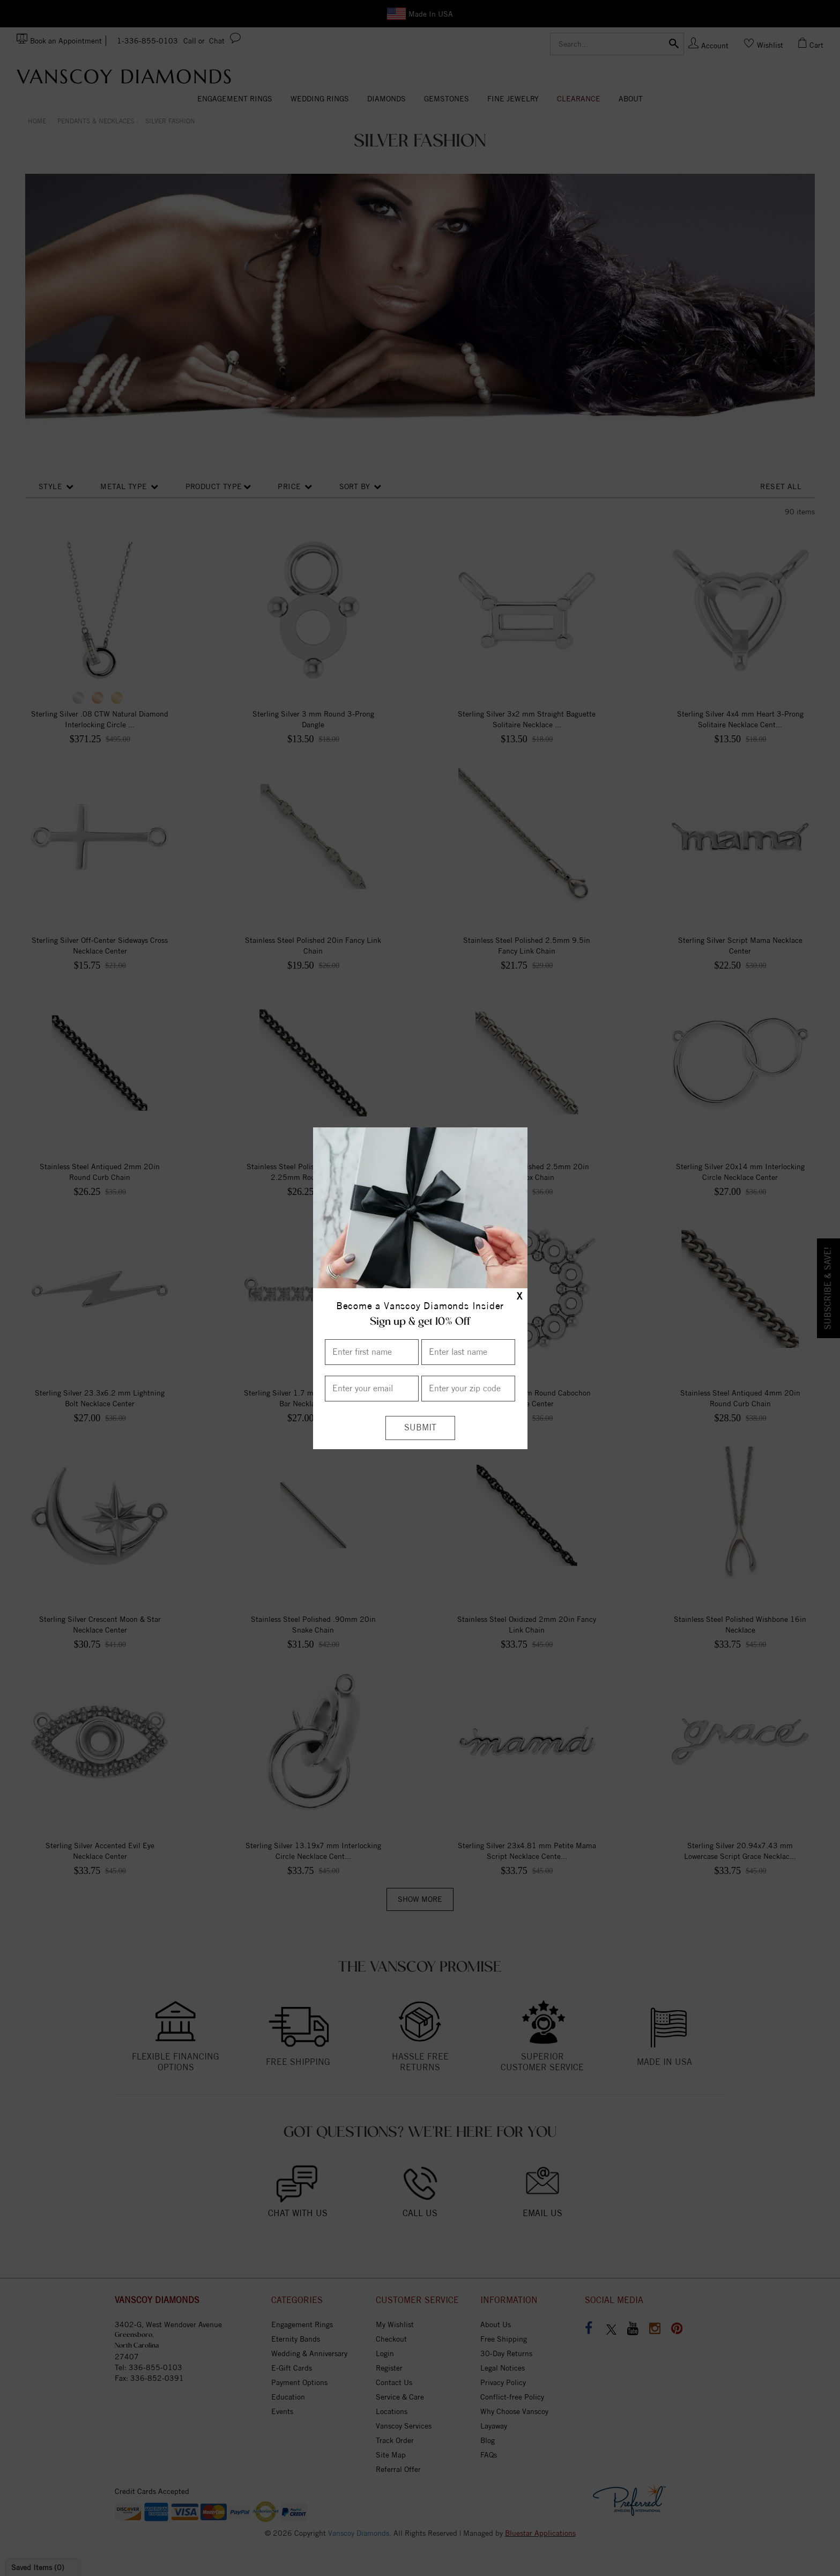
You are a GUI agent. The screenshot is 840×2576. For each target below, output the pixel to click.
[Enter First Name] (372, 1352)
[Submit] (420, 1428)
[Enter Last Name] (468, 1352)
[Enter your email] (372, 1388)
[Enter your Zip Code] (468, 1388)
